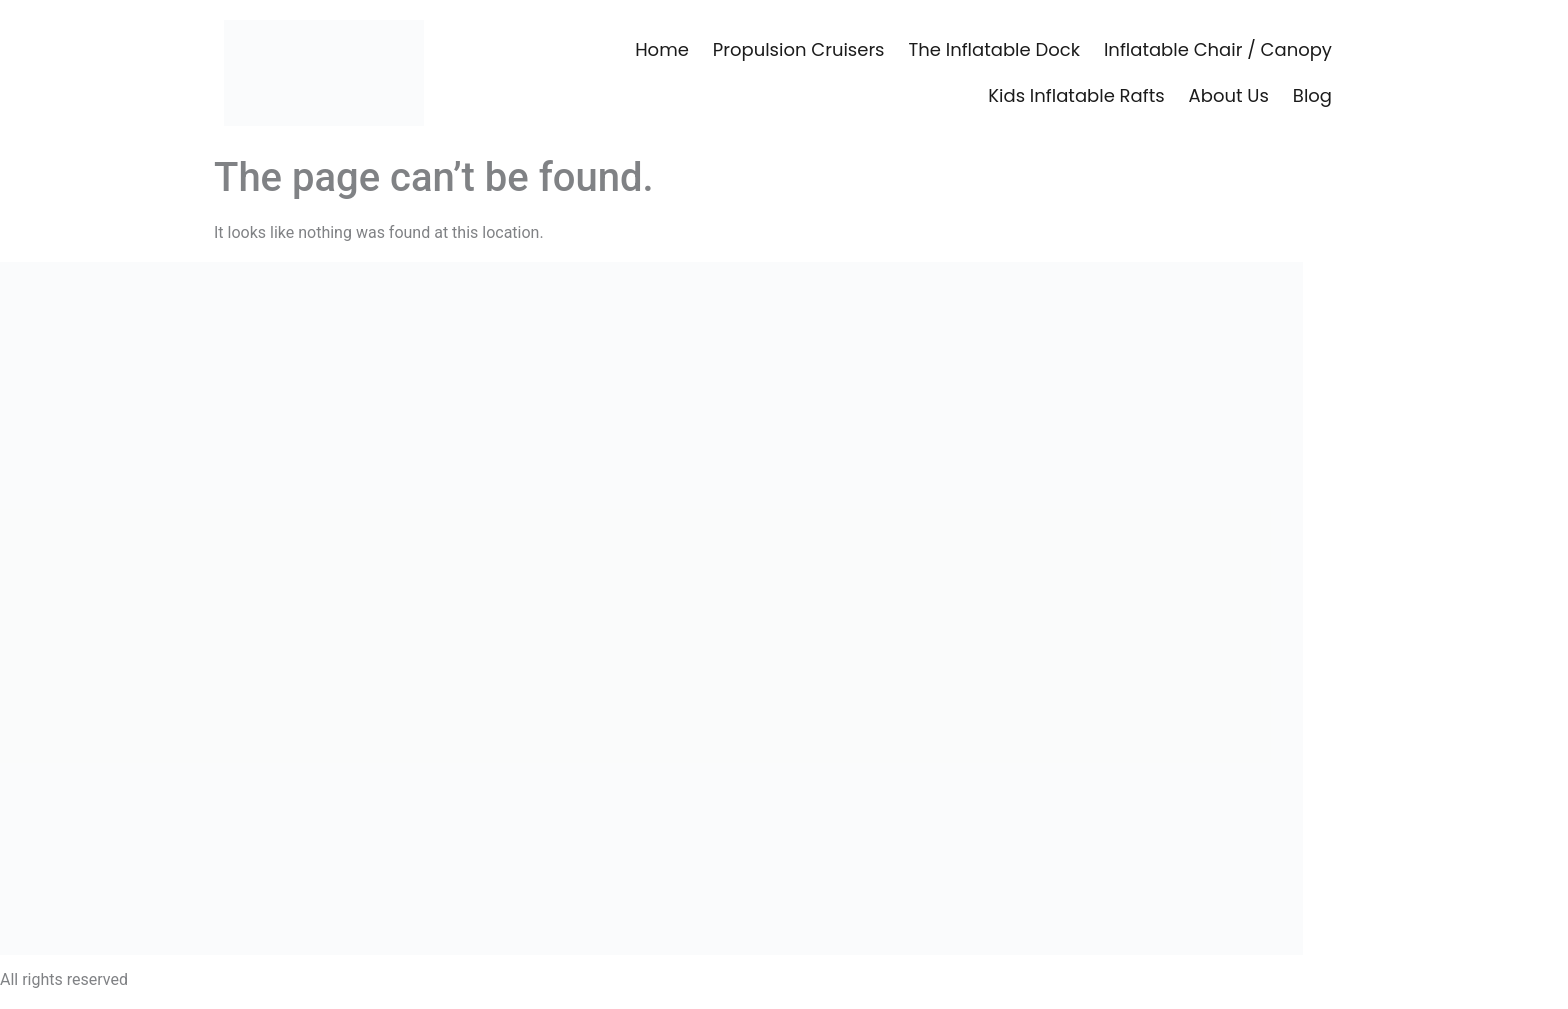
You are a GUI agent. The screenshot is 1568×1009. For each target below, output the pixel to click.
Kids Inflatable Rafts (1076, 95)
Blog (1312, 95)
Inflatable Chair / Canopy (1218, 49)
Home (662, 49)
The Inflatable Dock (994, 49)
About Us (1229, 95)
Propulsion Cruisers (799, 49)
